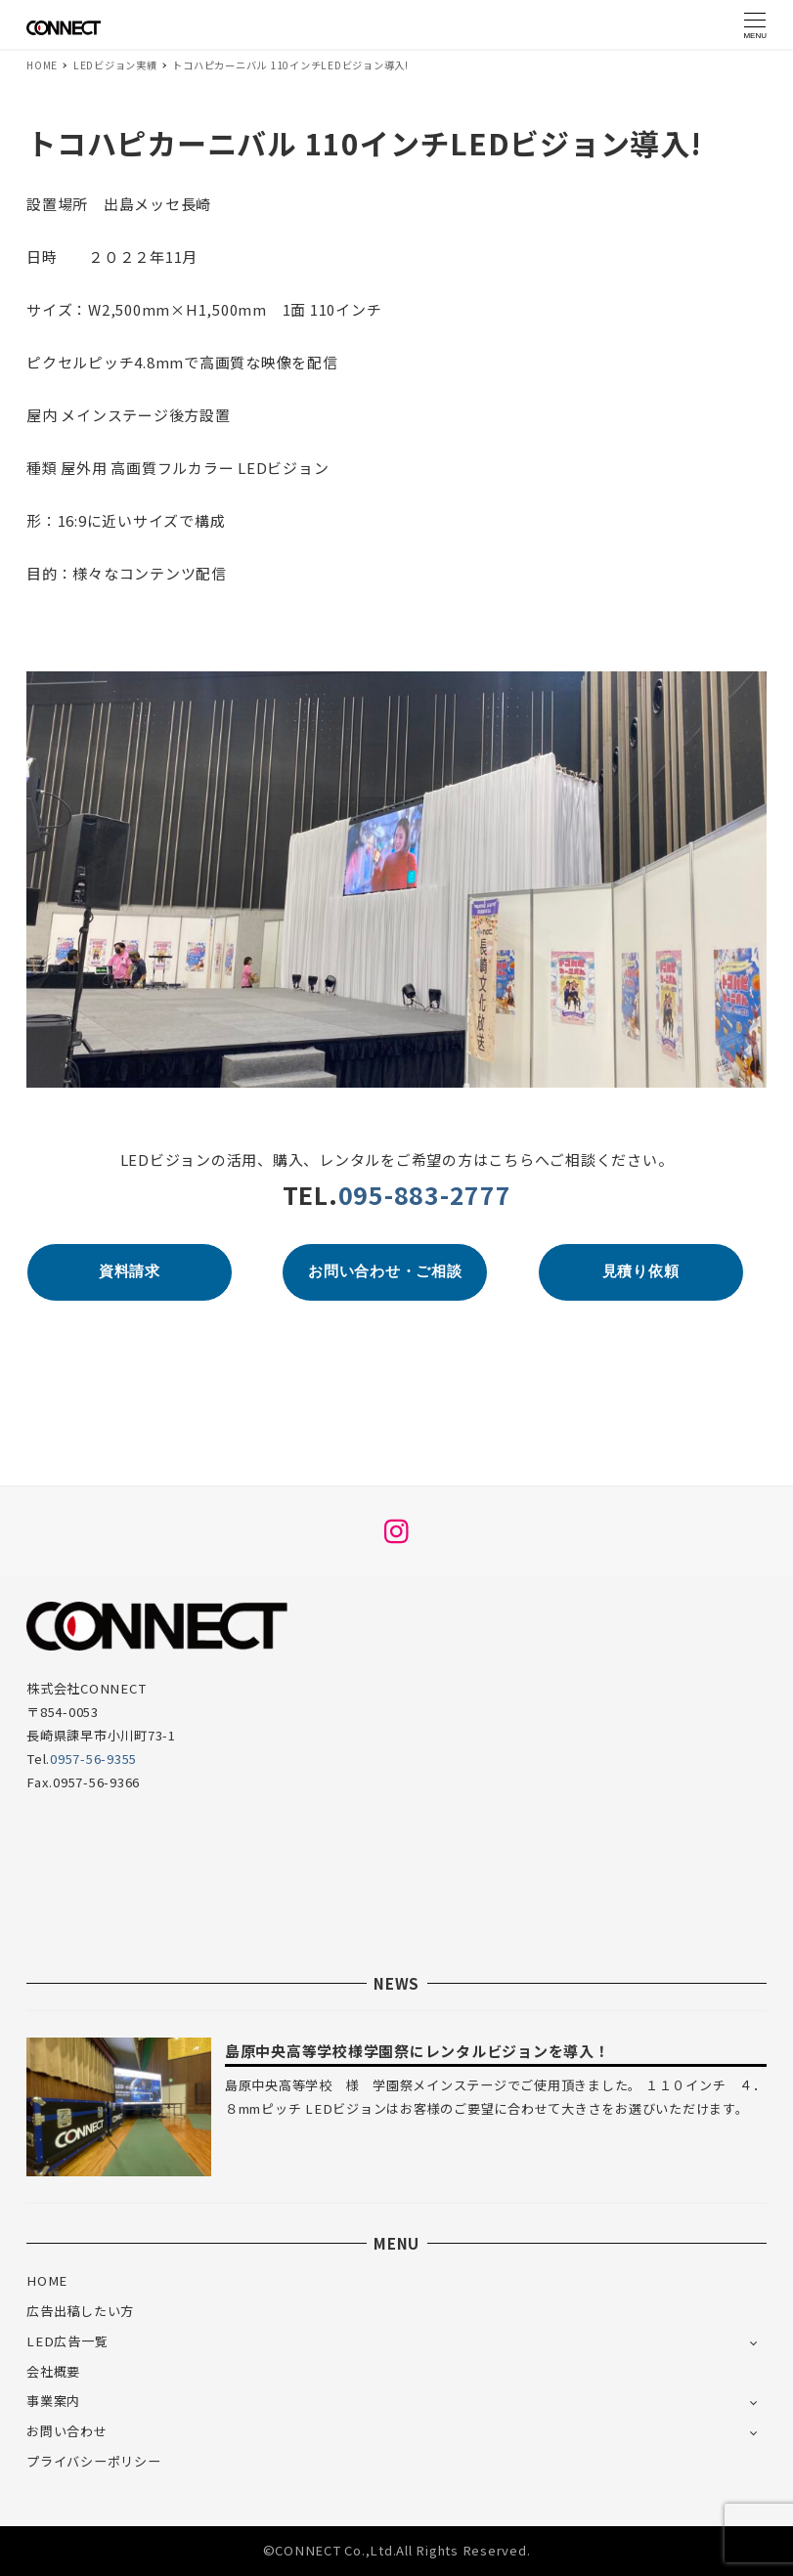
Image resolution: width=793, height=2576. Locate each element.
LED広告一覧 (67, 2341)
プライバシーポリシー (93, 2461)
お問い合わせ (67, 2431)
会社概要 (53, 2371)
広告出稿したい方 (80, 2310)
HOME (46, 2280)
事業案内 (53, 2400)
